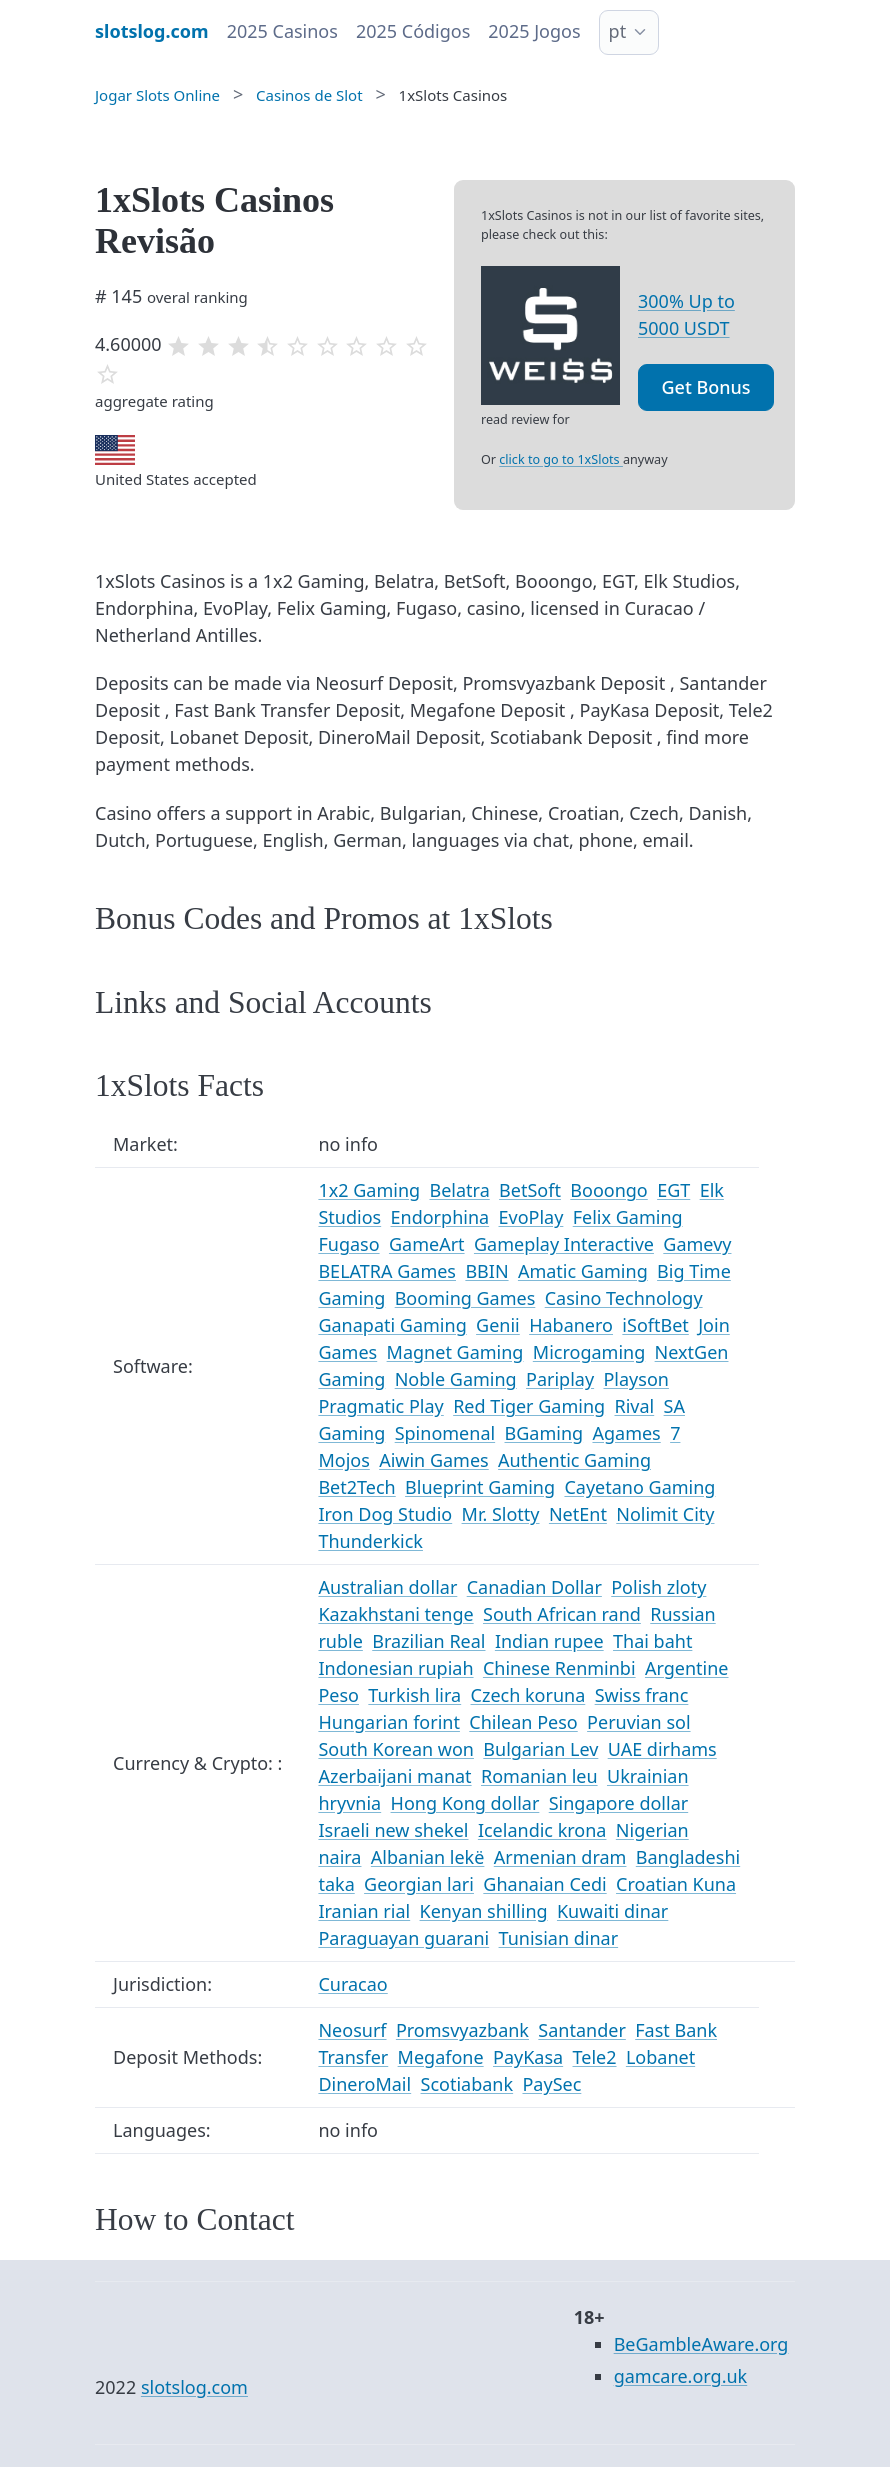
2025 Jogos (534, 31)
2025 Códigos (413, 31)
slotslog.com (194, 2387)
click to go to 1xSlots (561, 459)
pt (618, 31)
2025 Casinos (282, 31)
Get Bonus (706, 387)
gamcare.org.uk (681, 2376)
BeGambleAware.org (701, 2344)
